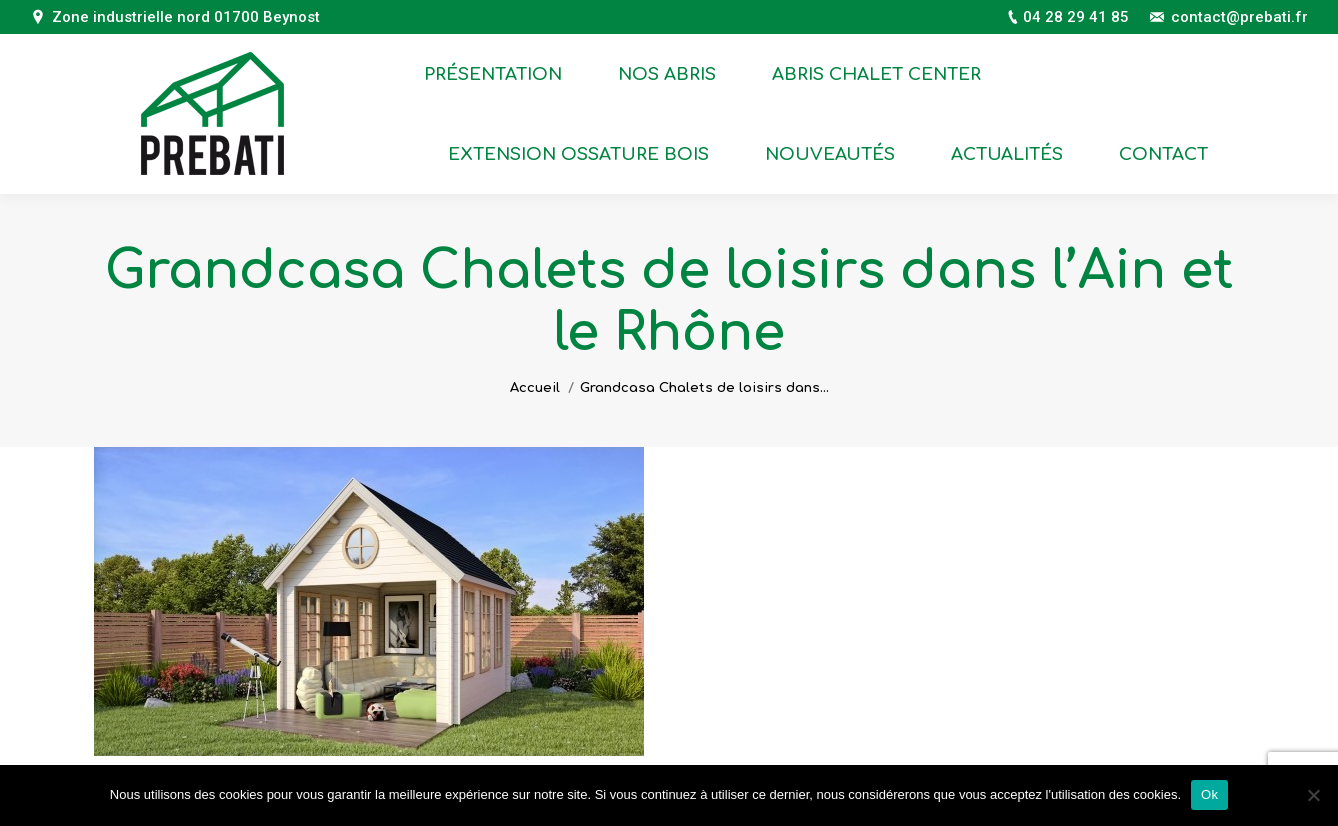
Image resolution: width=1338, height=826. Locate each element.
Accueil (535, 388)
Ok (1209, 794)
